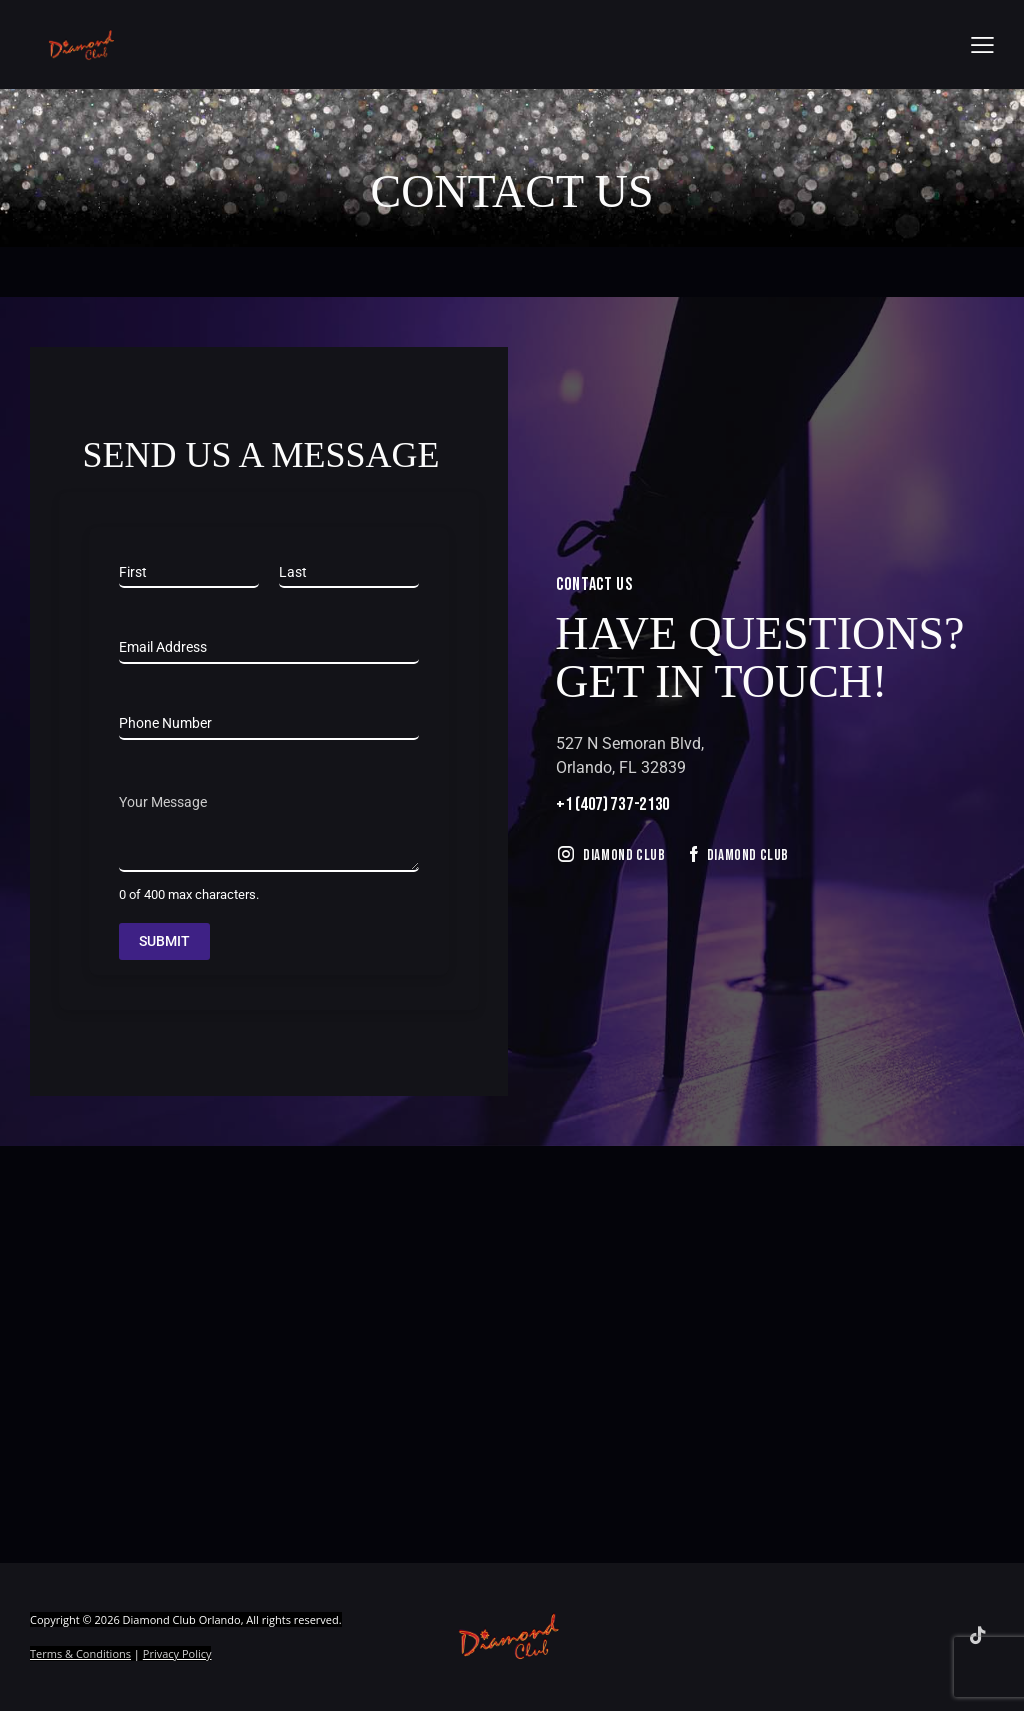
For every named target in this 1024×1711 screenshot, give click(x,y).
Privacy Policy (177, 1653)
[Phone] (269, 724)
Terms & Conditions (80, 1653)
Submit (164, 941)
